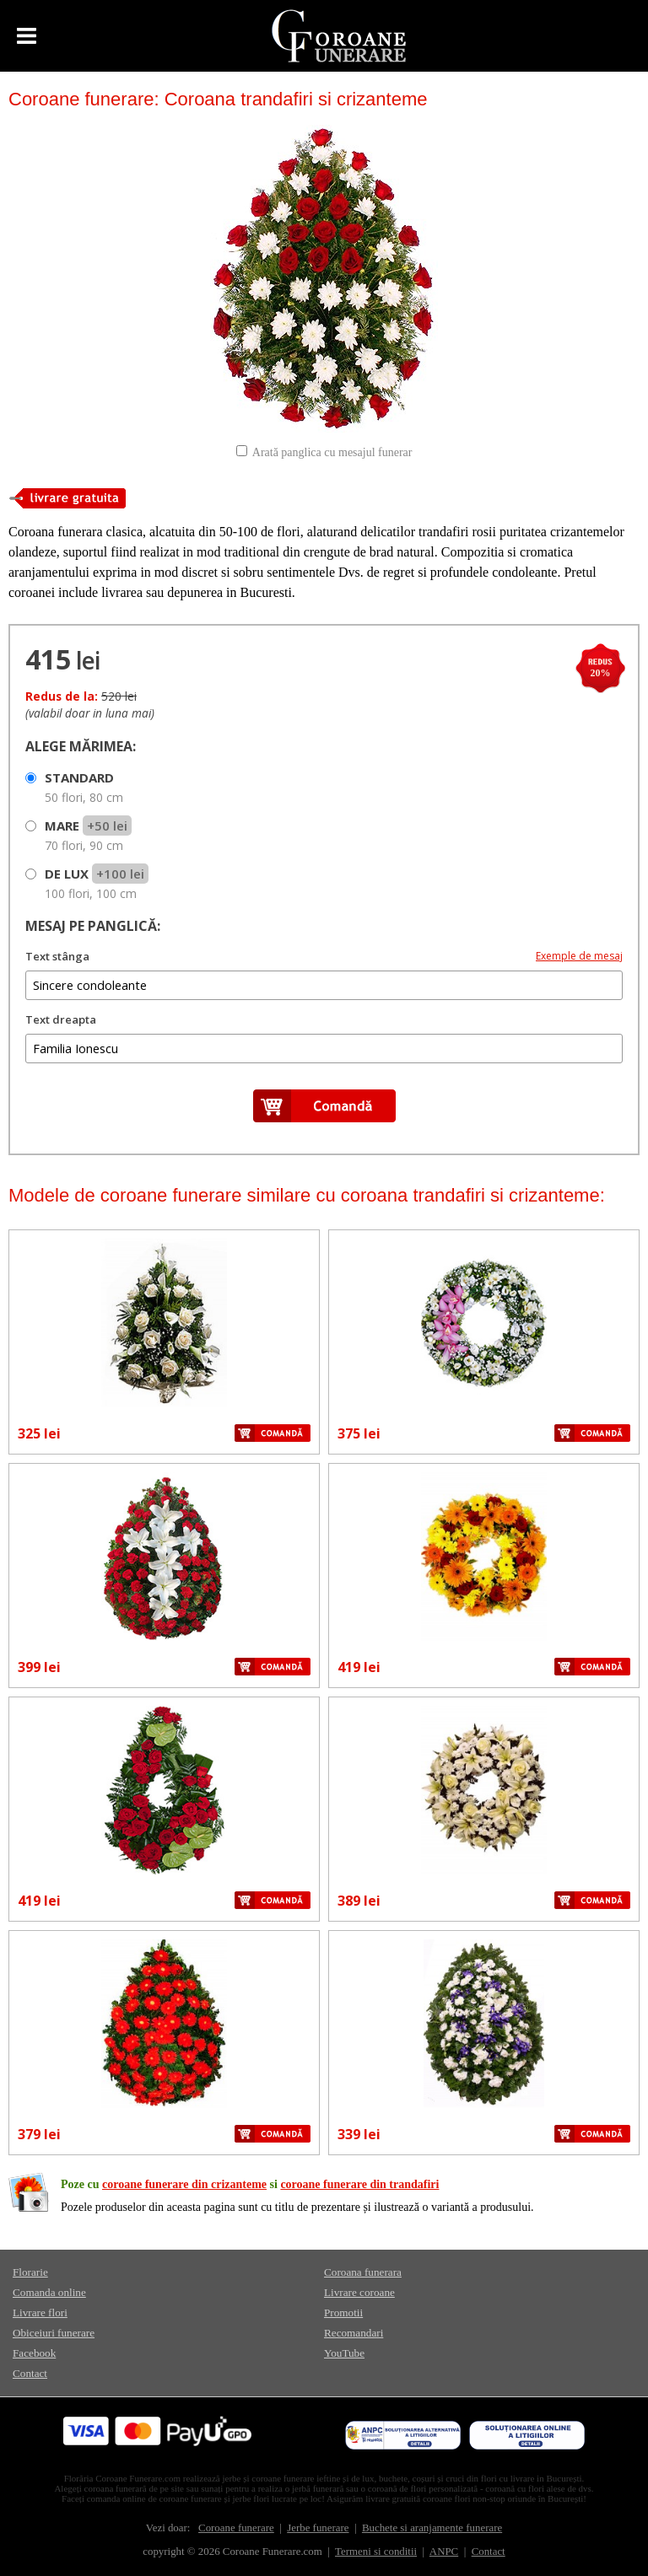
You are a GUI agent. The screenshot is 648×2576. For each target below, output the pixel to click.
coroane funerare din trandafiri (359, 2184)
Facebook (34, 2353)
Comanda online (49, 2292)
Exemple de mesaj (579, 956)
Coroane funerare (236, 2528)
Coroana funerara (363, 2272)
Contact (30, 2373)
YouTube (344, 2353)
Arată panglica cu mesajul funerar (332, 452)
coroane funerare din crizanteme (184, 2184)
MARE (88, 835)
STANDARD (84, 787)
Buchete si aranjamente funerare (432, 2528)
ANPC (443, 2551)
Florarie (30, 2272)
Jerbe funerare (317, 2528)
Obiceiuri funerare (53, 2332)
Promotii (343, 2312)
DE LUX (96, 883)
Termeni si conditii (376, 2551)
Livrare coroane (359, 2292)
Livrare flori (40, 2312)
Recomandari (353, 2332)
